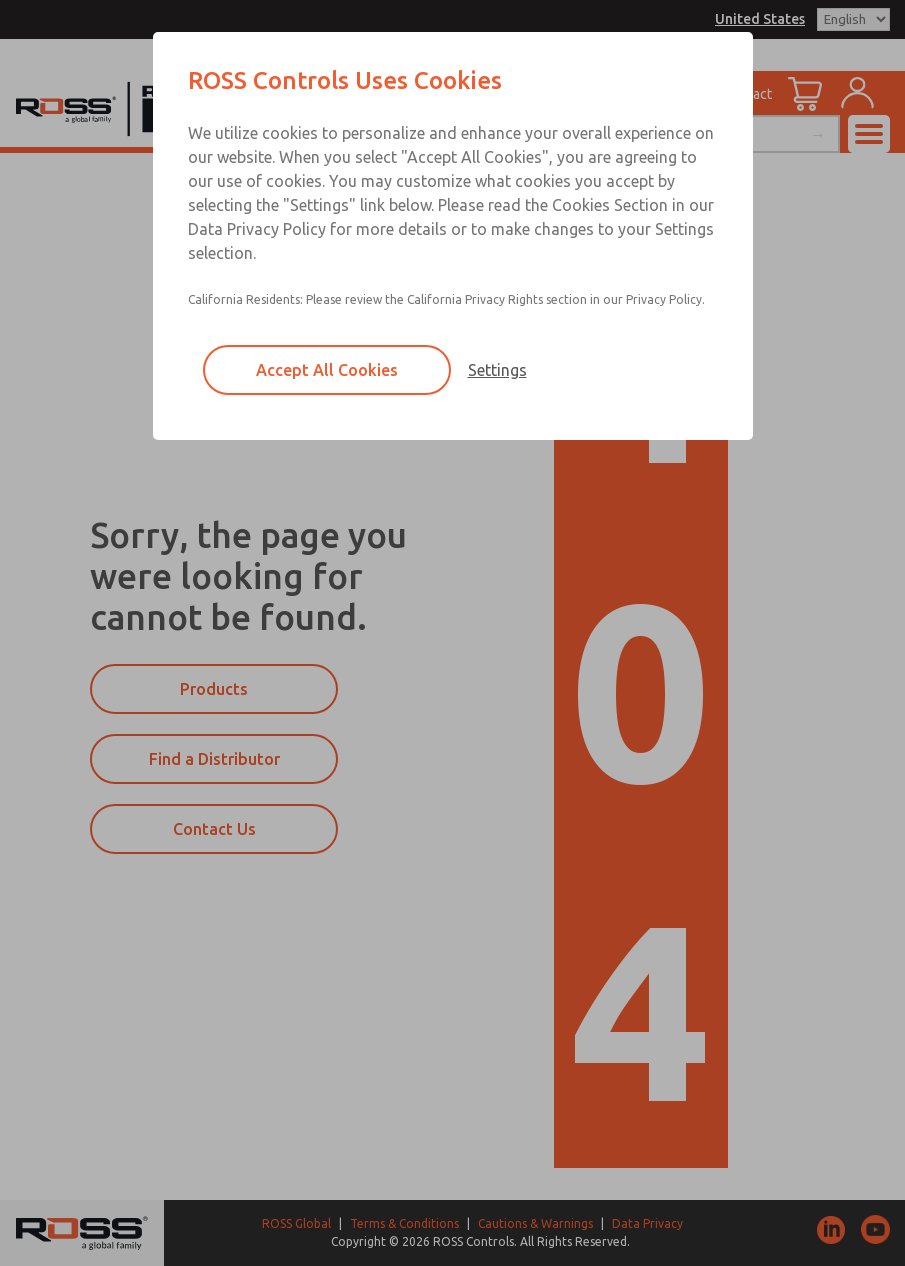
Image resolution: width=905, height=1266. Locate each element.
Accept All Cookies (327, 370)
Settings (497, 370)
